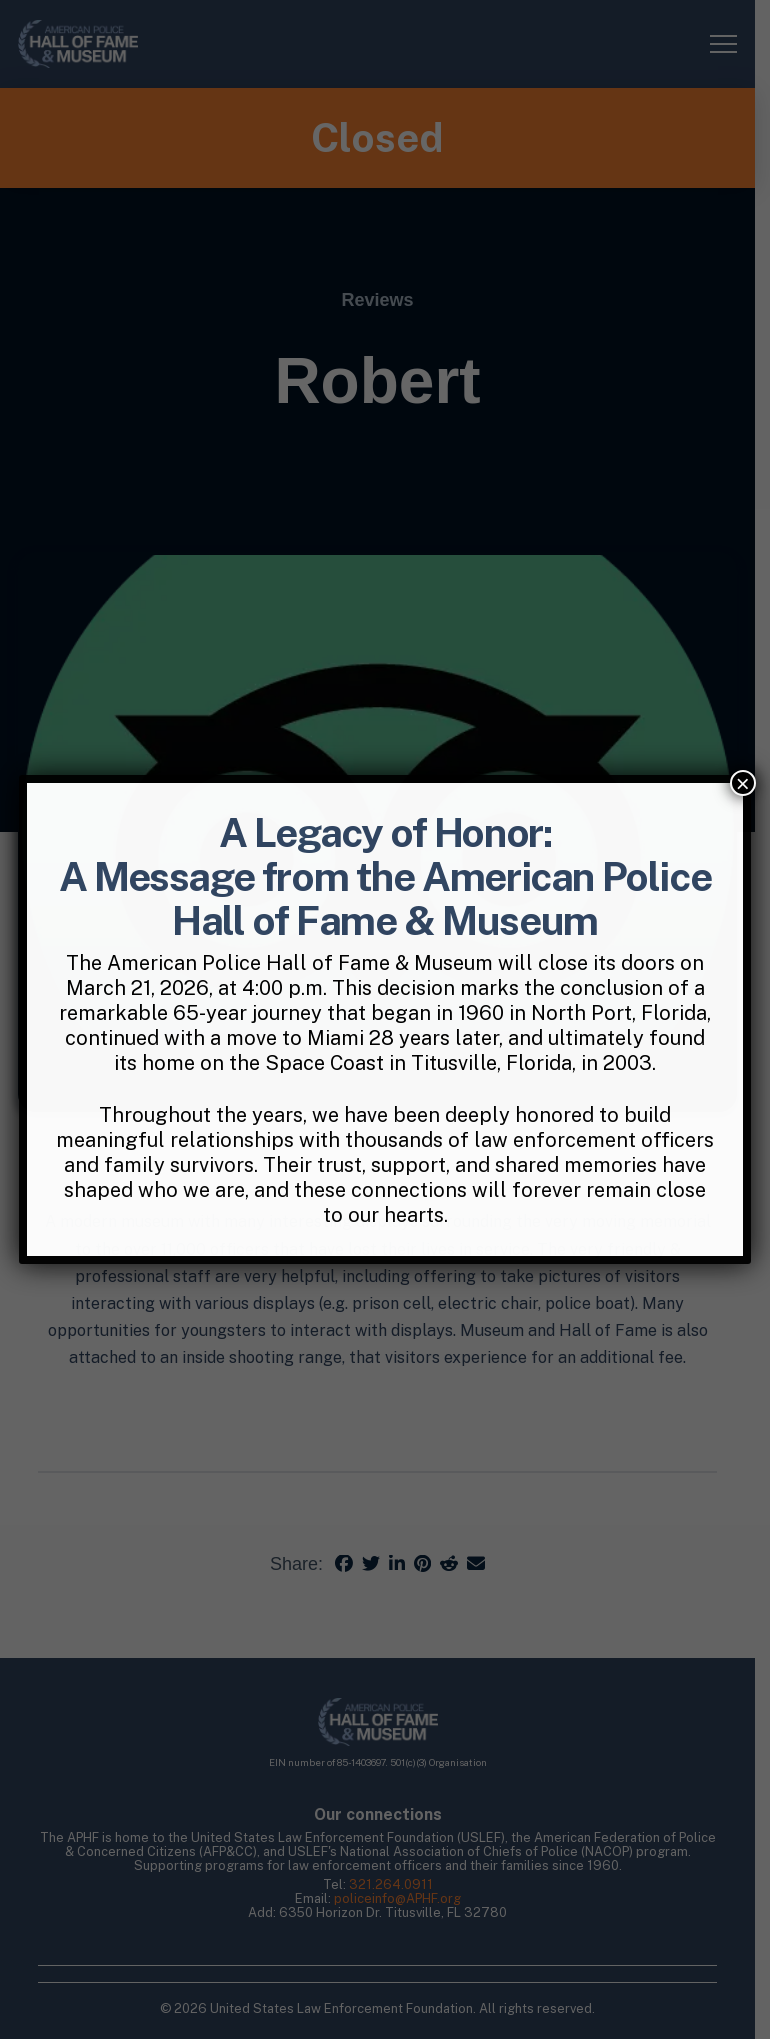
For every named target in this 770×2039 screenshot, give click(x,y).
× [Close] (743, 783)
